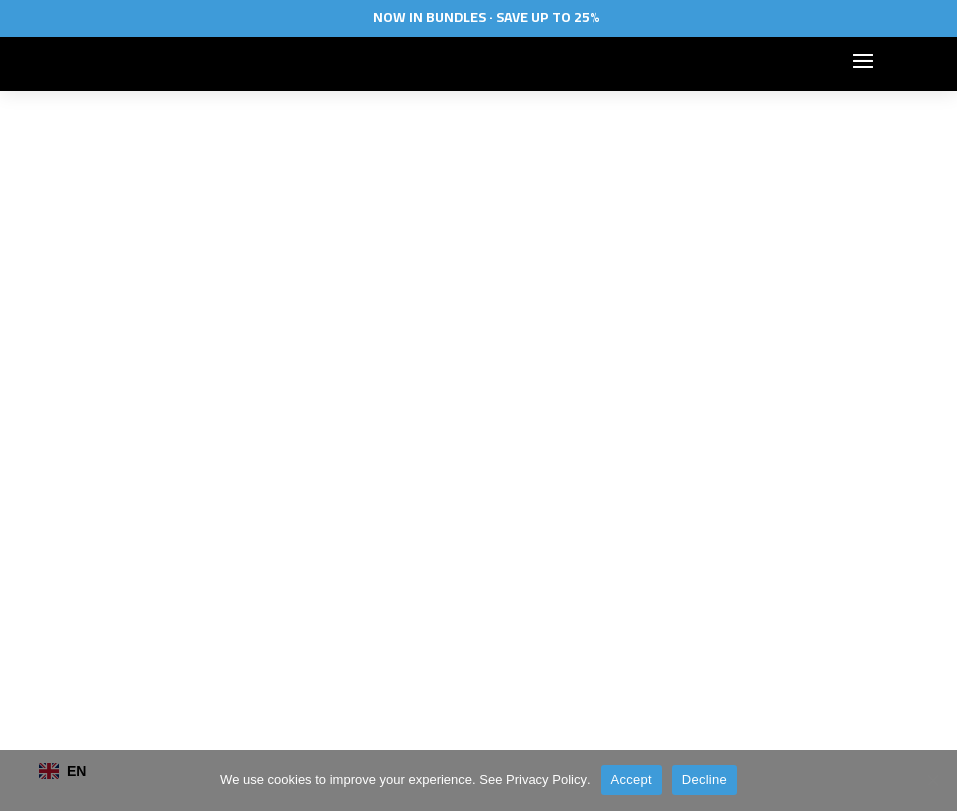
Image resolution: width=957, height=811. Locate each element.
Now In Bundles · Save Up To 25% (486, 17)
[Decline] (932, 780)
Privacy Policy (546, 779)
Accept (631, 779)
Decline (704, 779)
